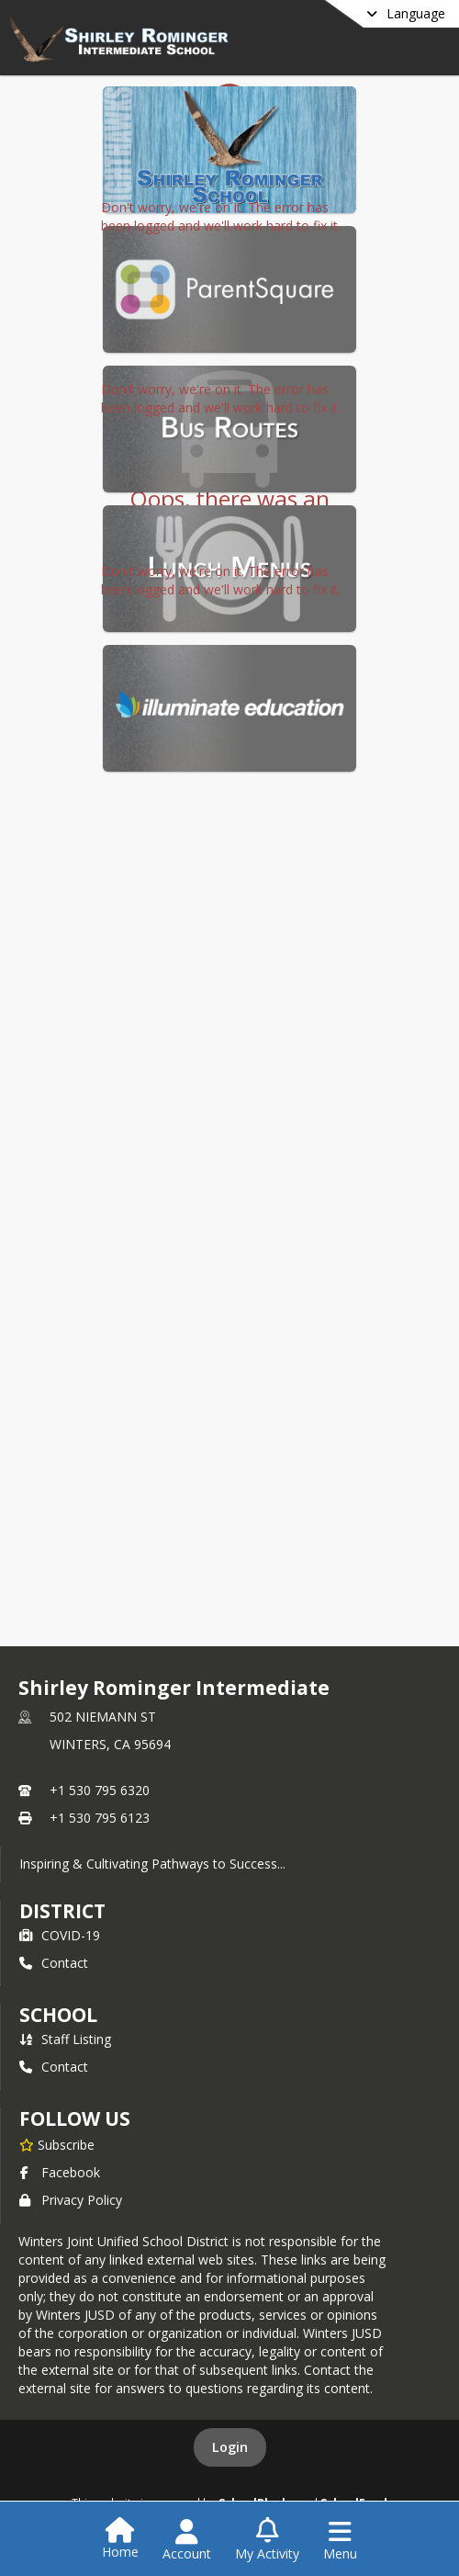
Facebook (59, 2172)
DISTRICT (62, 1911)
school (58, 2015)
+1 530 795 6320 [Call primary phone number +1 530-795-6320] (100, 1790)
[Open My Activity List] (267, 2540)
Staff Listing (65, 2039)
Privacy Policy (70, 2200)
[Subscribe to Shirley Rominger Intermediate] (57, 2144)
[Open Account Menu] (186, 2540)
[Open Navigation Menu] (340, 2540)
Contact (53, 1963)
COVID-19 (59, 1935)
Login (230, 2447)
